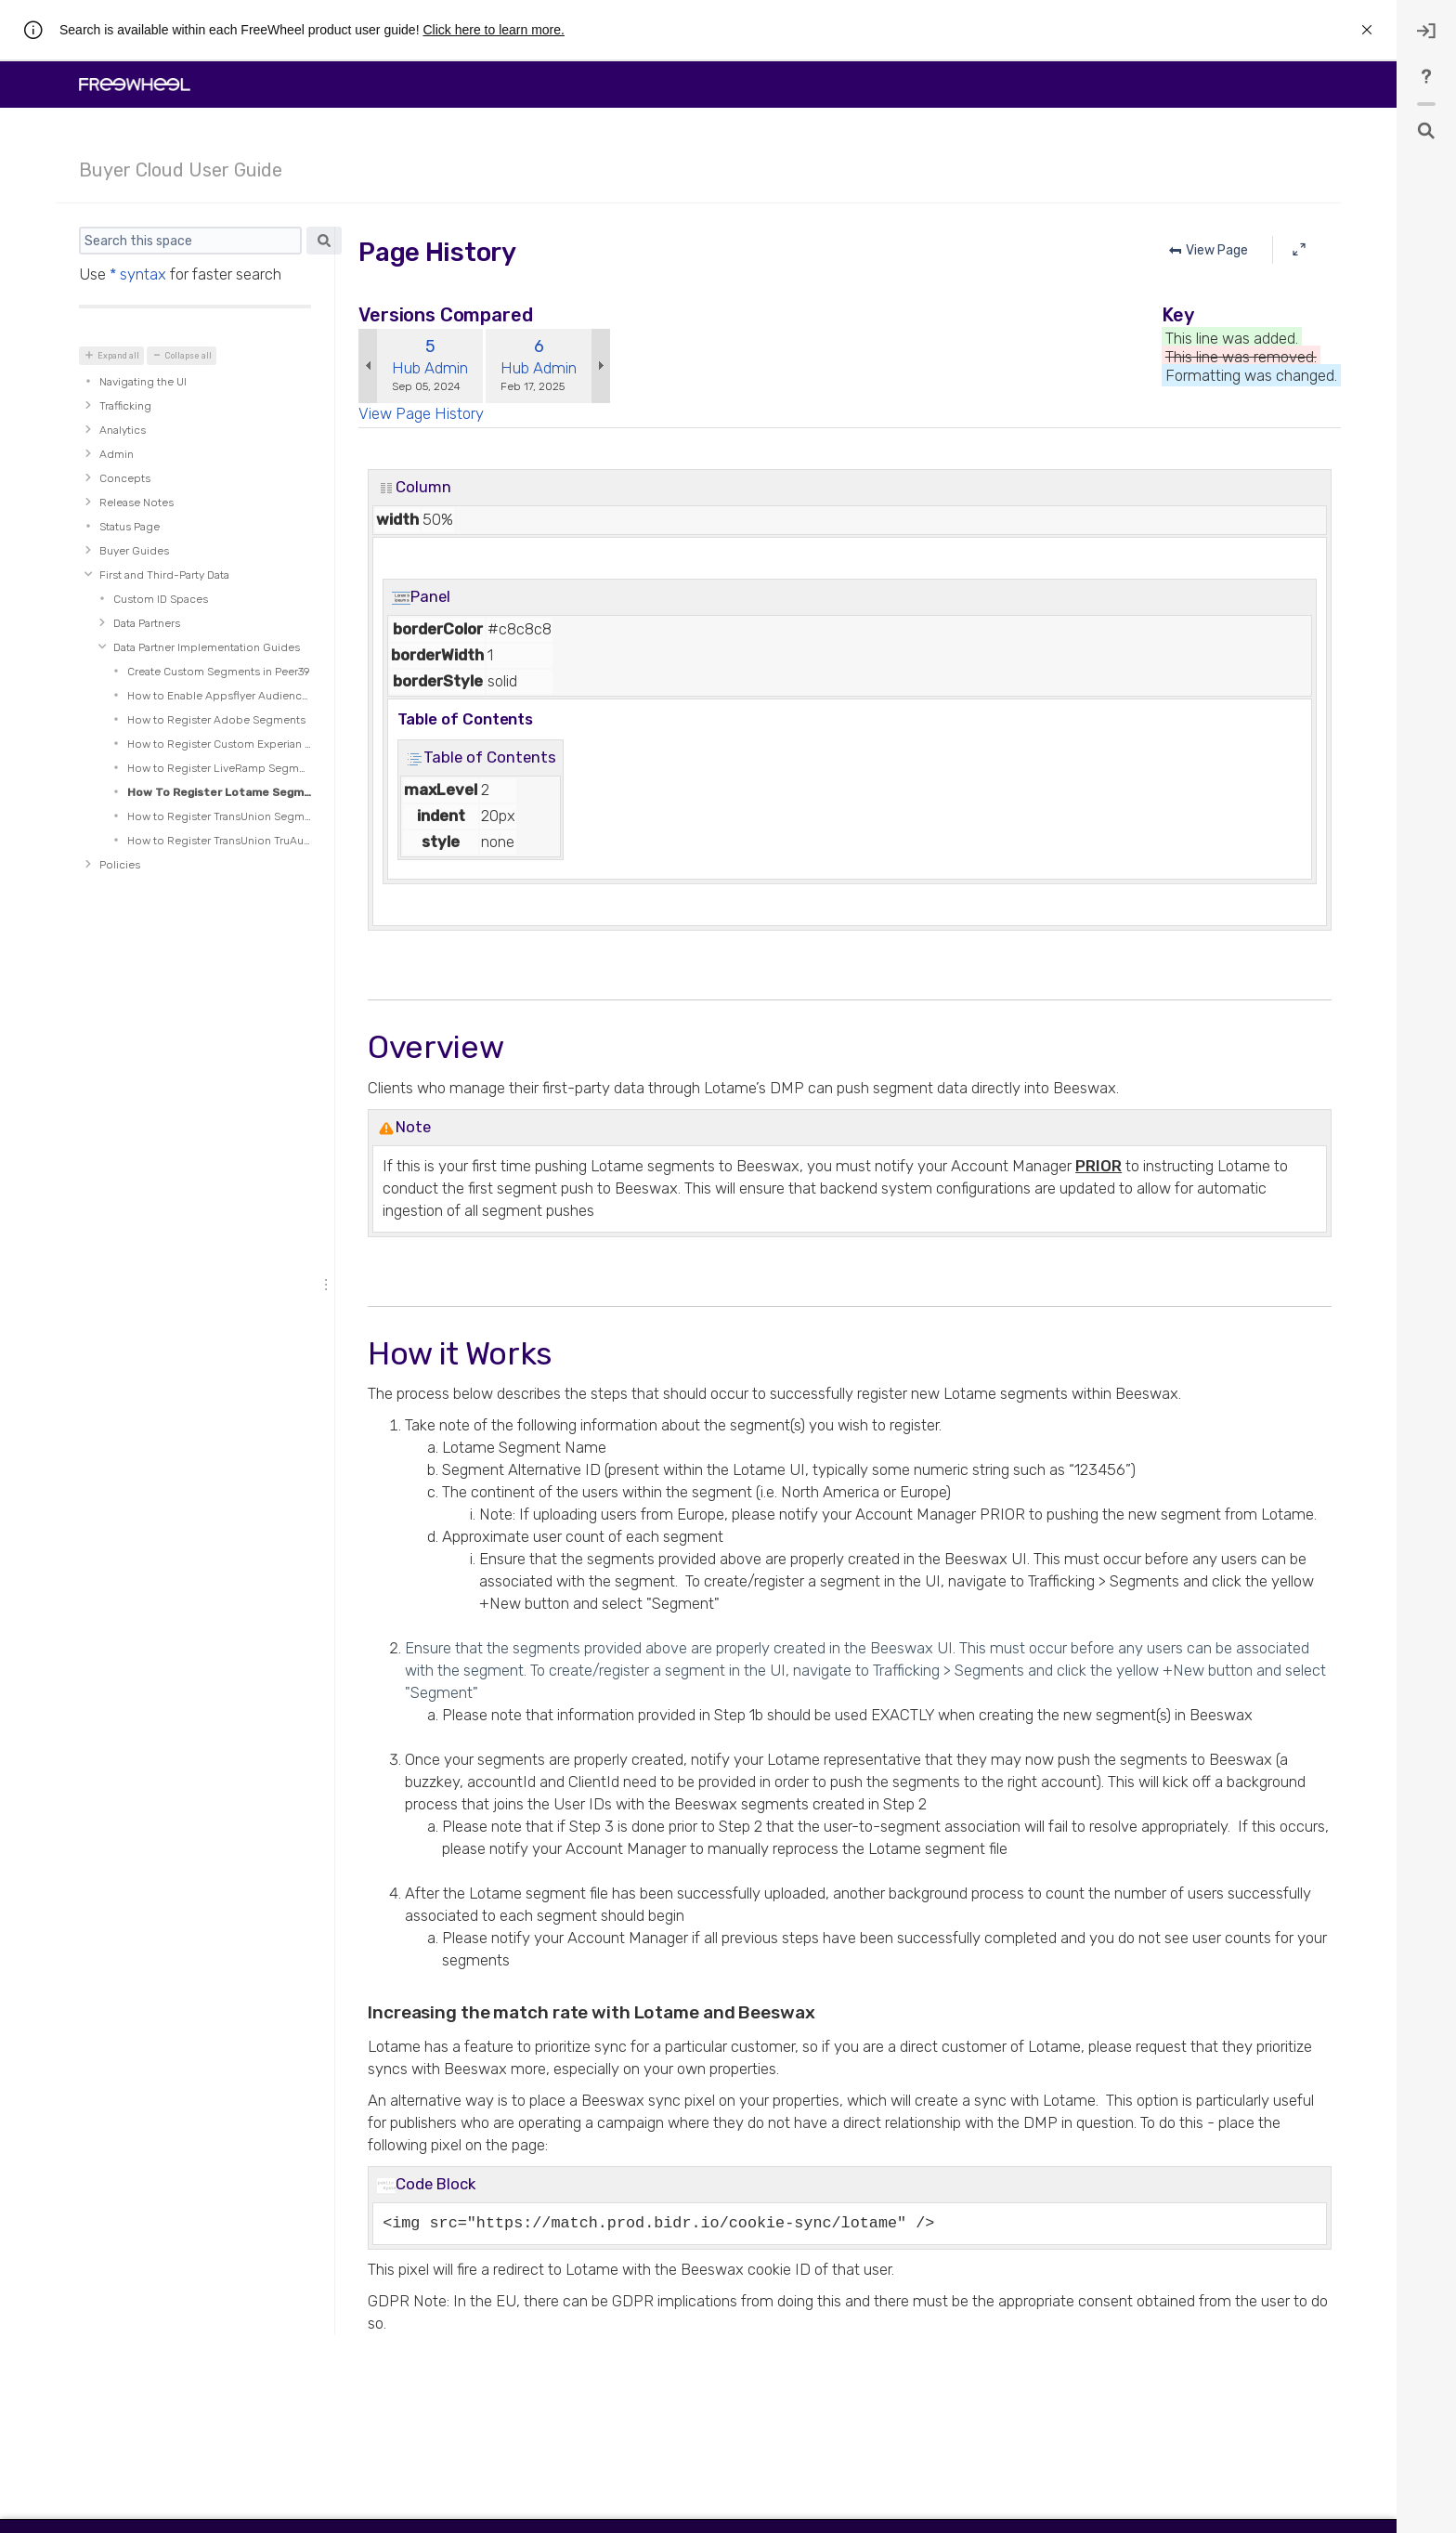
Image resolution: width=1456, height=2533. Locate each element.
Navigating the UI (143, 381)
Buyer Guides (134, 550)
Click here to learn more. (493, 29)
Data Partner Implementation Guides (206, 647)
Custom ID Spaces (160, 599)
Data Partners (146, 623)
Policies (119, 864)
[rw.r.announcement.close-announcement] (1366, 30)
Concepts (124, 478)
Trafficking (125, 405)
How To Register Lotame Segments (219, 792)
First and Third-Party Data (164, 574)
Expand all (118, 355)
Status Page (129, 526)
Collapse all (188, 355)
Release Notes (136, 502)
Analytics (122, 430)
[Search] (190, 241)
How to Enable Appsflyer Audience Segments (219, 695)
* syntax (138, 274)
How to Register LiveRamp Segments (219, 768)
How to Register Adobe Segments (216, 719)
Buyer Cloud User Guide (180, 170)
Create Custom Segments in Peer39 (218, 671)
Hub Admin (430, 368)
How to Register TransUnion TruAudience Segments (219, 840)
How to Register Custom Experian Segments (219, 744)
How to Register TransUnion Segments (219, 816)
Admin (116, 454)
